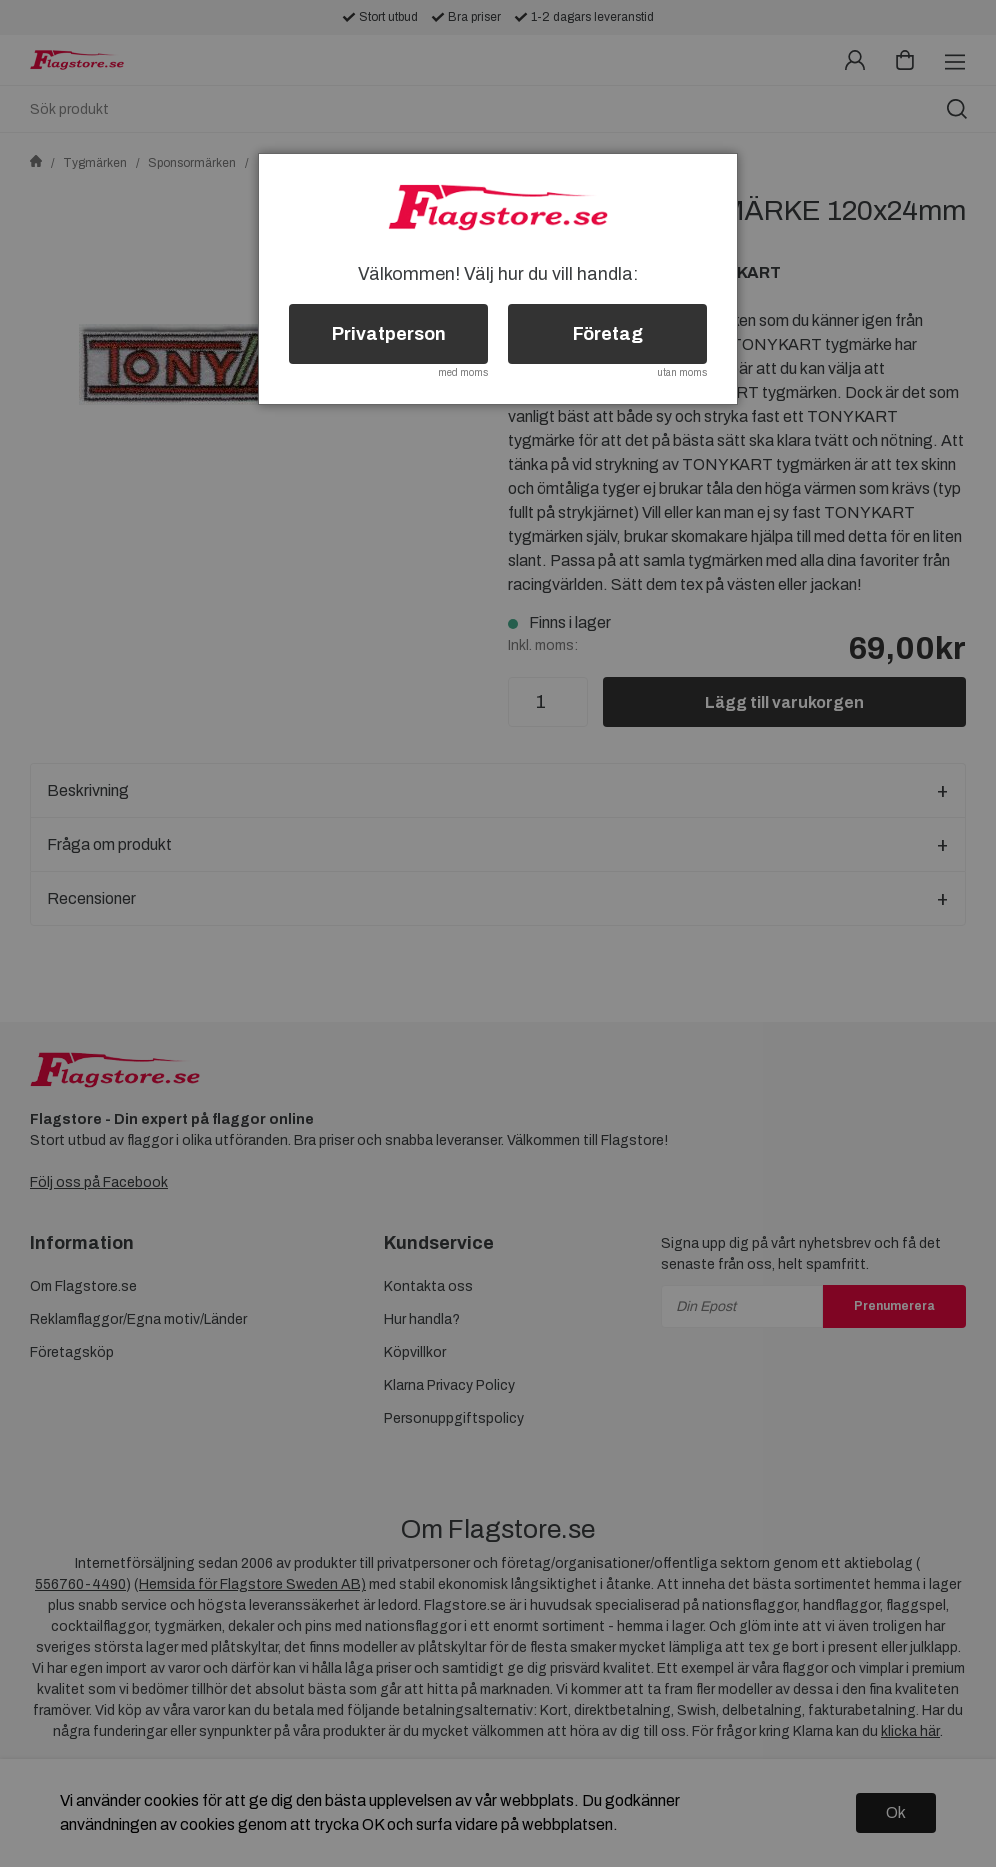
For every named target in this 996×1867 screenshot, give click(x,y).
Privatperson (389, 334)
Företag (608, 334)
